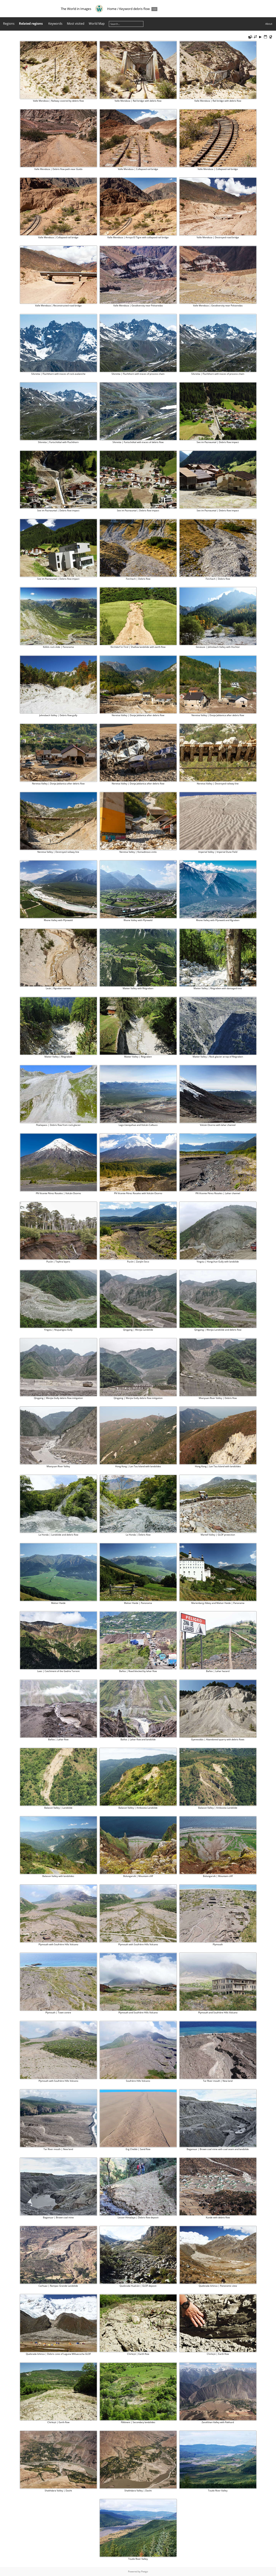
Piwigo (144, 2571)
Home (112, 9)
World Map (97, 23)
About (268, 23)
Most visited (75, 23)
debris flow (141, 9)
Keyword (125, 9)
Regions (9, 23)
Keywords (55, 23)
